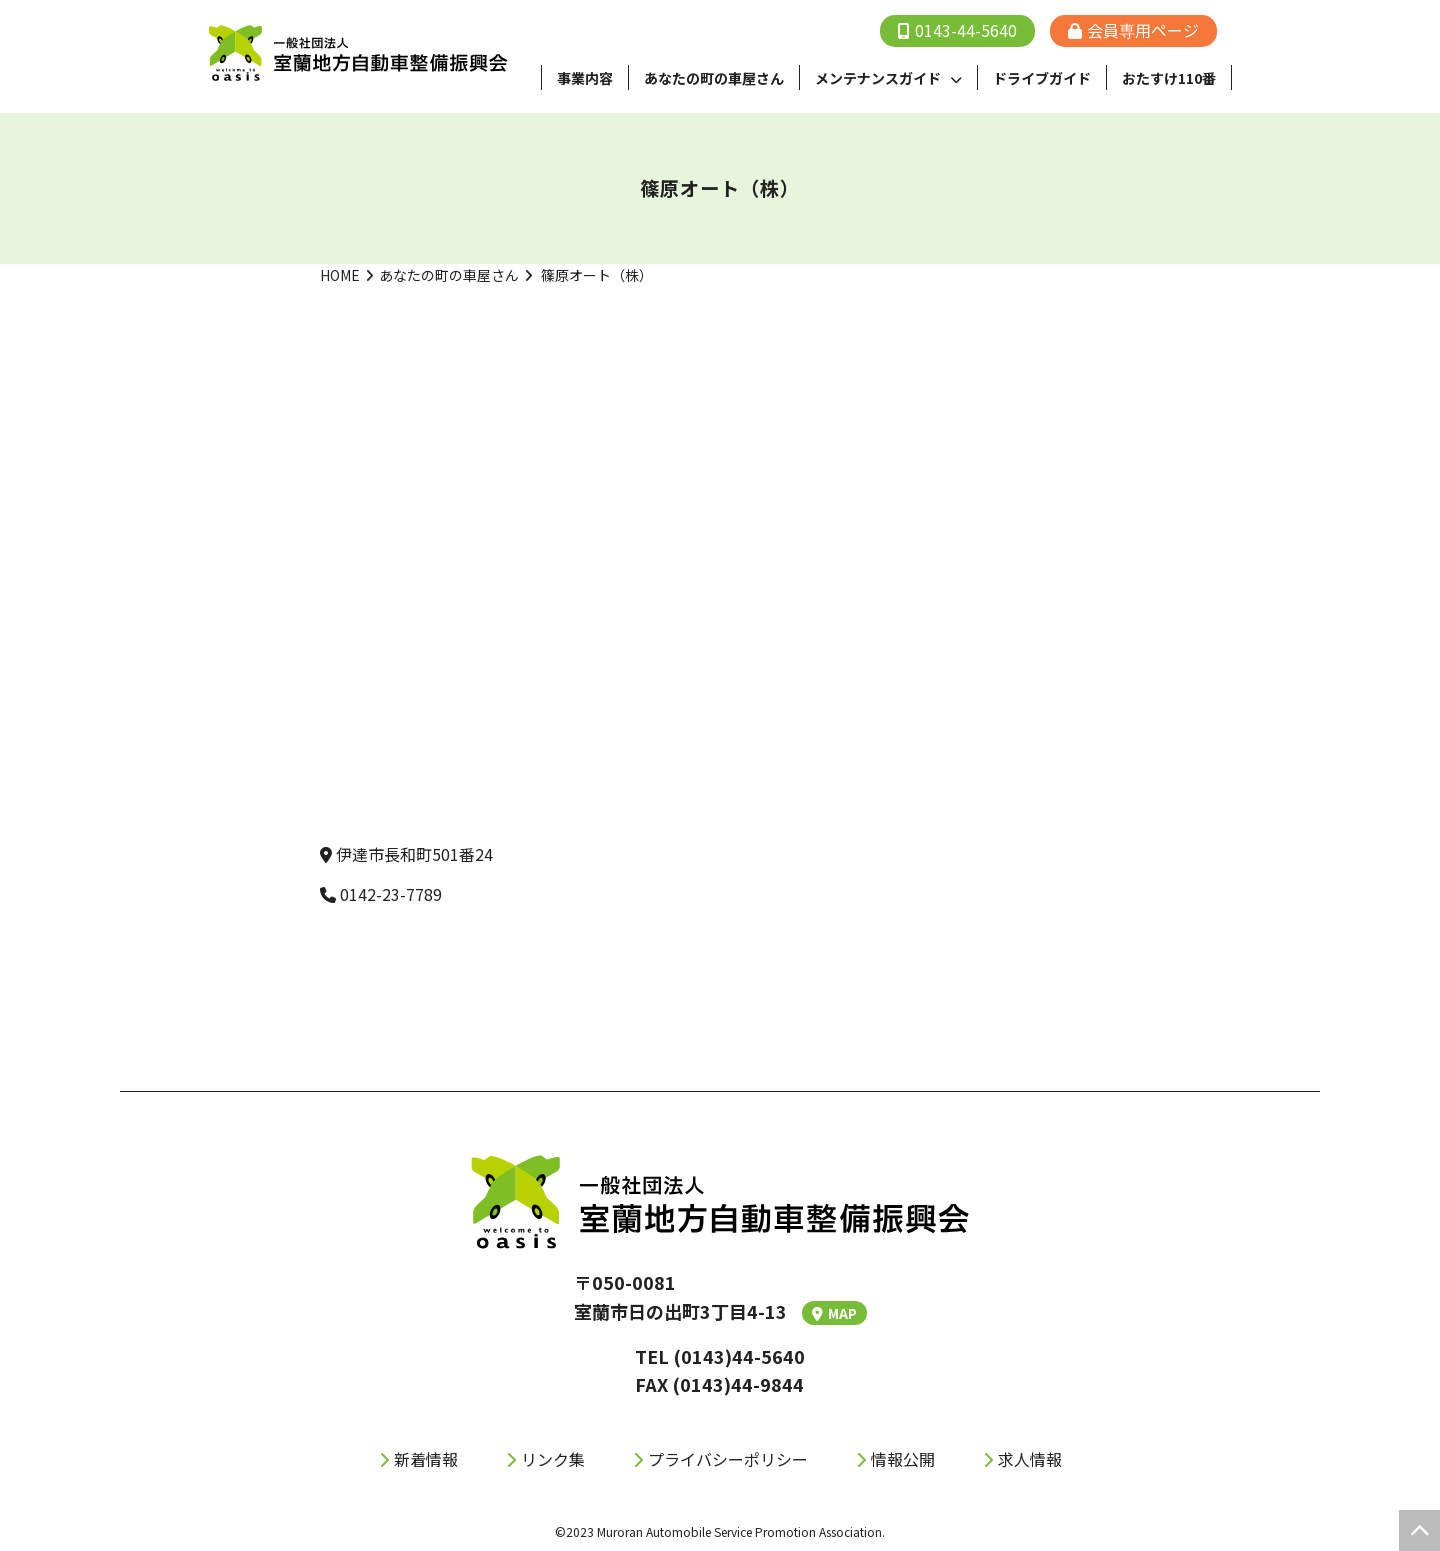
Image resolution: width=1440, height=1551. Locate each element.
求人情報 (1030, 1459)
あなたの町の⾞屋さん (714, 78)
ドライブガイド (1042, 78)
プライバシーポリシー (728, 1459)
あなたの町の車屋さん (449, 275)
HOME (340, 275)
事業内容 (585, 78)
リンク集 (553, 1459)
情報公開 (903, 1459)
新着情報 (426, 1459)
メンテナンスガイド (878, 78)
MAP (834, 1313)
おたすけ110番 (1169, 78)
